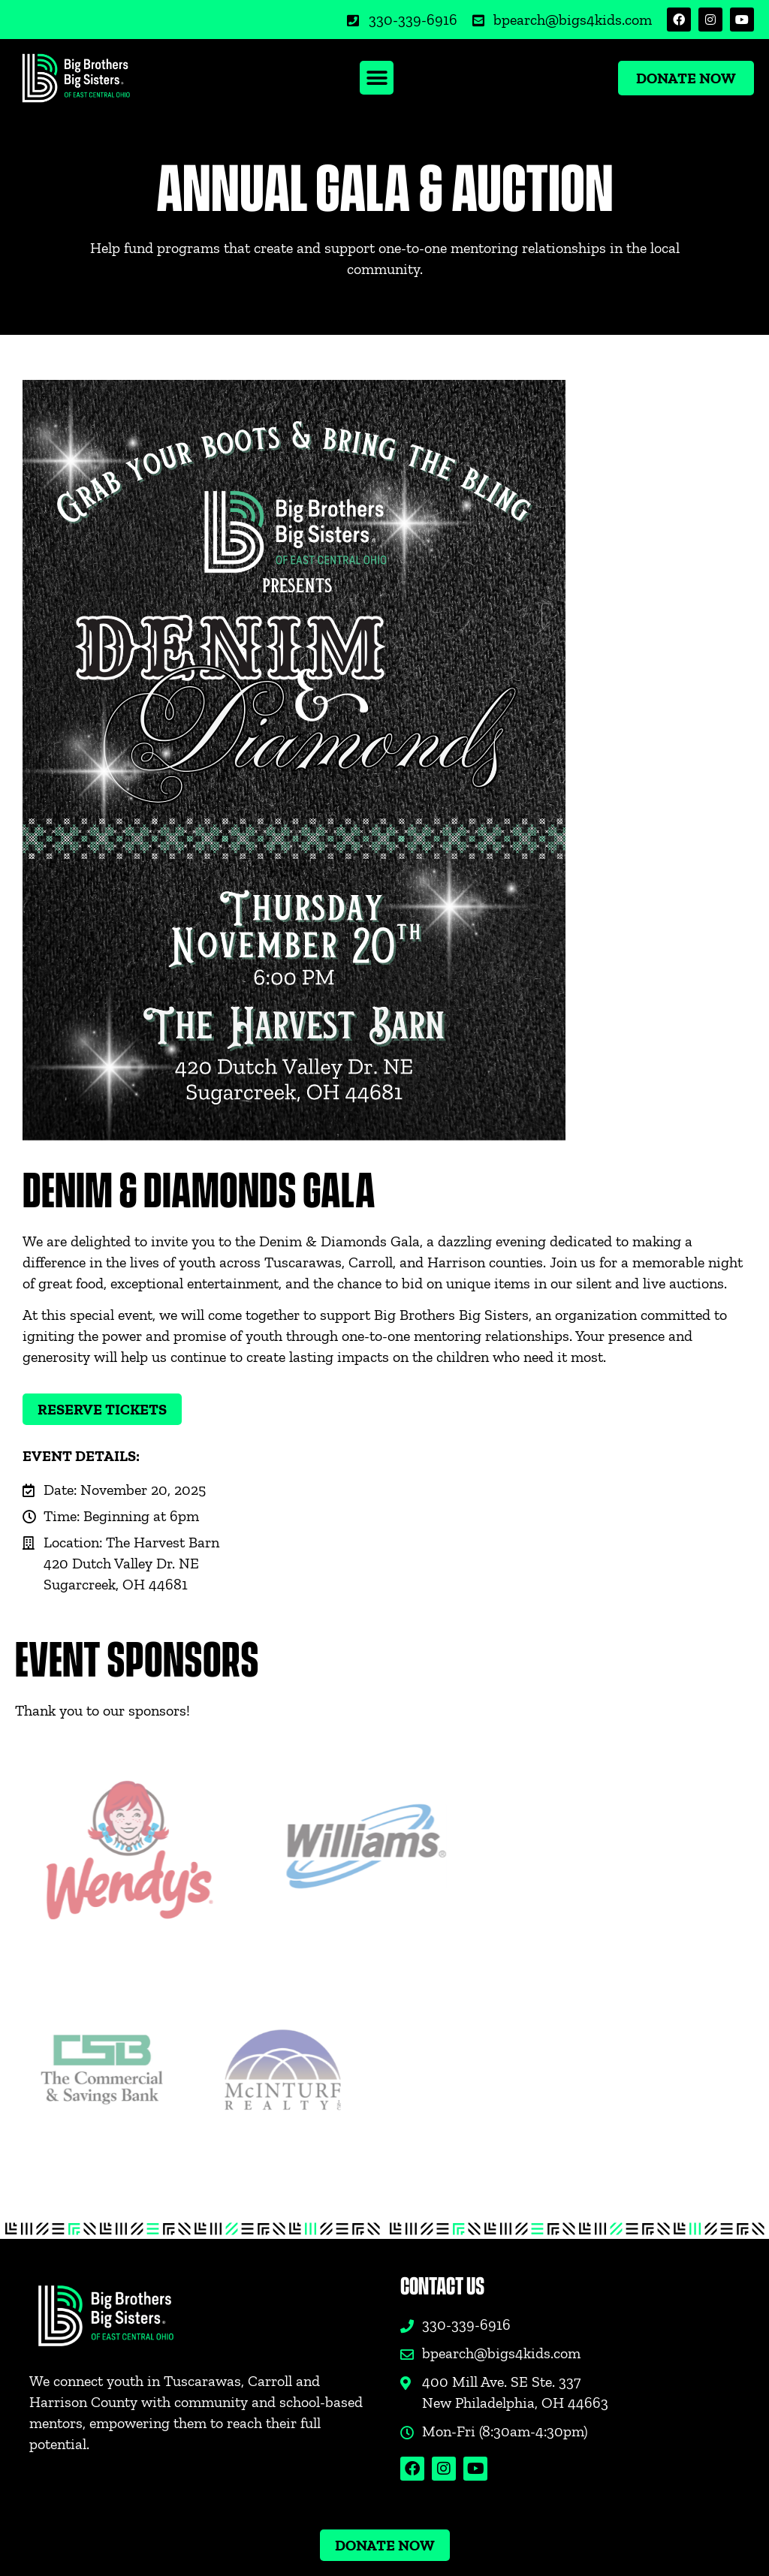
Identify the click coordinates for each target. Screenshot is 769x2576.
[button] (377, 78)
